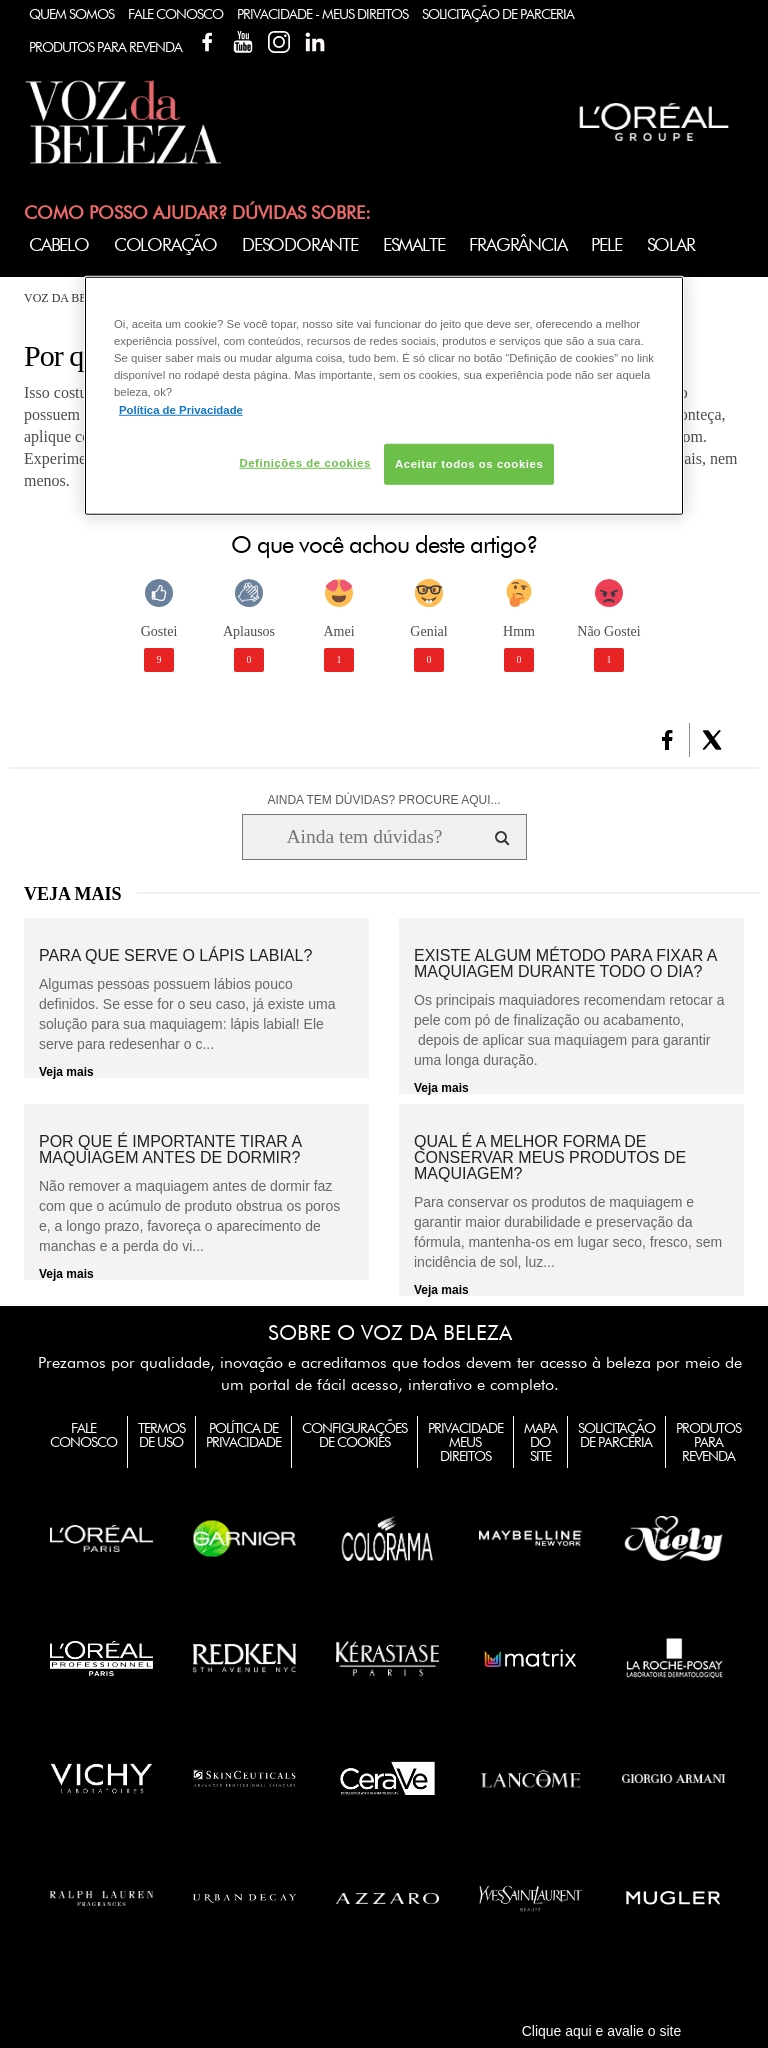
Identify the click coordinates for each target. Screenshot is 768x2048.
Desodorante (300, 244)
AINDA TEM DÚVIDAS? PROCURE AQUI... (383, 800)
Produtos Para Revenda (105, 47)
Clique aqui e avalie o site (602, 2031)
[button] (667, 740)
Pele (606, 244)
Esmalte (414, 244)
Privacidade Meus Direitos (465, 1442)
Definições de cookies (304, 462)
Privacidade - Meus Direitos (322, 14)
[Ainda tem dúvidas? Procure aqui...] (364, 837)
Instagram (279, 42)
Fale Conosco (175, 14)
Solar (671, 244)
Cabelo (59, 244)
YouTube (243, 42)
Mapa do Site (540, 1442)
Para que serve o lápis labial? (175, 956)
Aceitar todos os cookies (469, 463)
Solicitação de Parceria (498, 14)
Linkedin (315, 42)
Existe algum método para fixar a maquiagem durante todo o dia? (565, 964)
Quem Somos (71, 14)
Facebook (207, 42)
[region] (384, 396)
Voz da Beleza (70, 298)
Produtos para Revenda (708, 1442)
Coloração (165, 244)
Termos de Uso (161, 1435)
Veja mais (66, 1072)
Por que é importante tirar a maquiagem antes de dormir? (170, 1150)
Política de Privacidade (243, 1435)
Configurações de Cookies (354, 1435)
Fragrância (517, 244)
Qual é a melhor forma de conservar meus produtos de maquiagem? (550, 1158)
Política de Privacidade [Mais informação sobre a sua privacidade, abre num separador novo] (181, 409)
